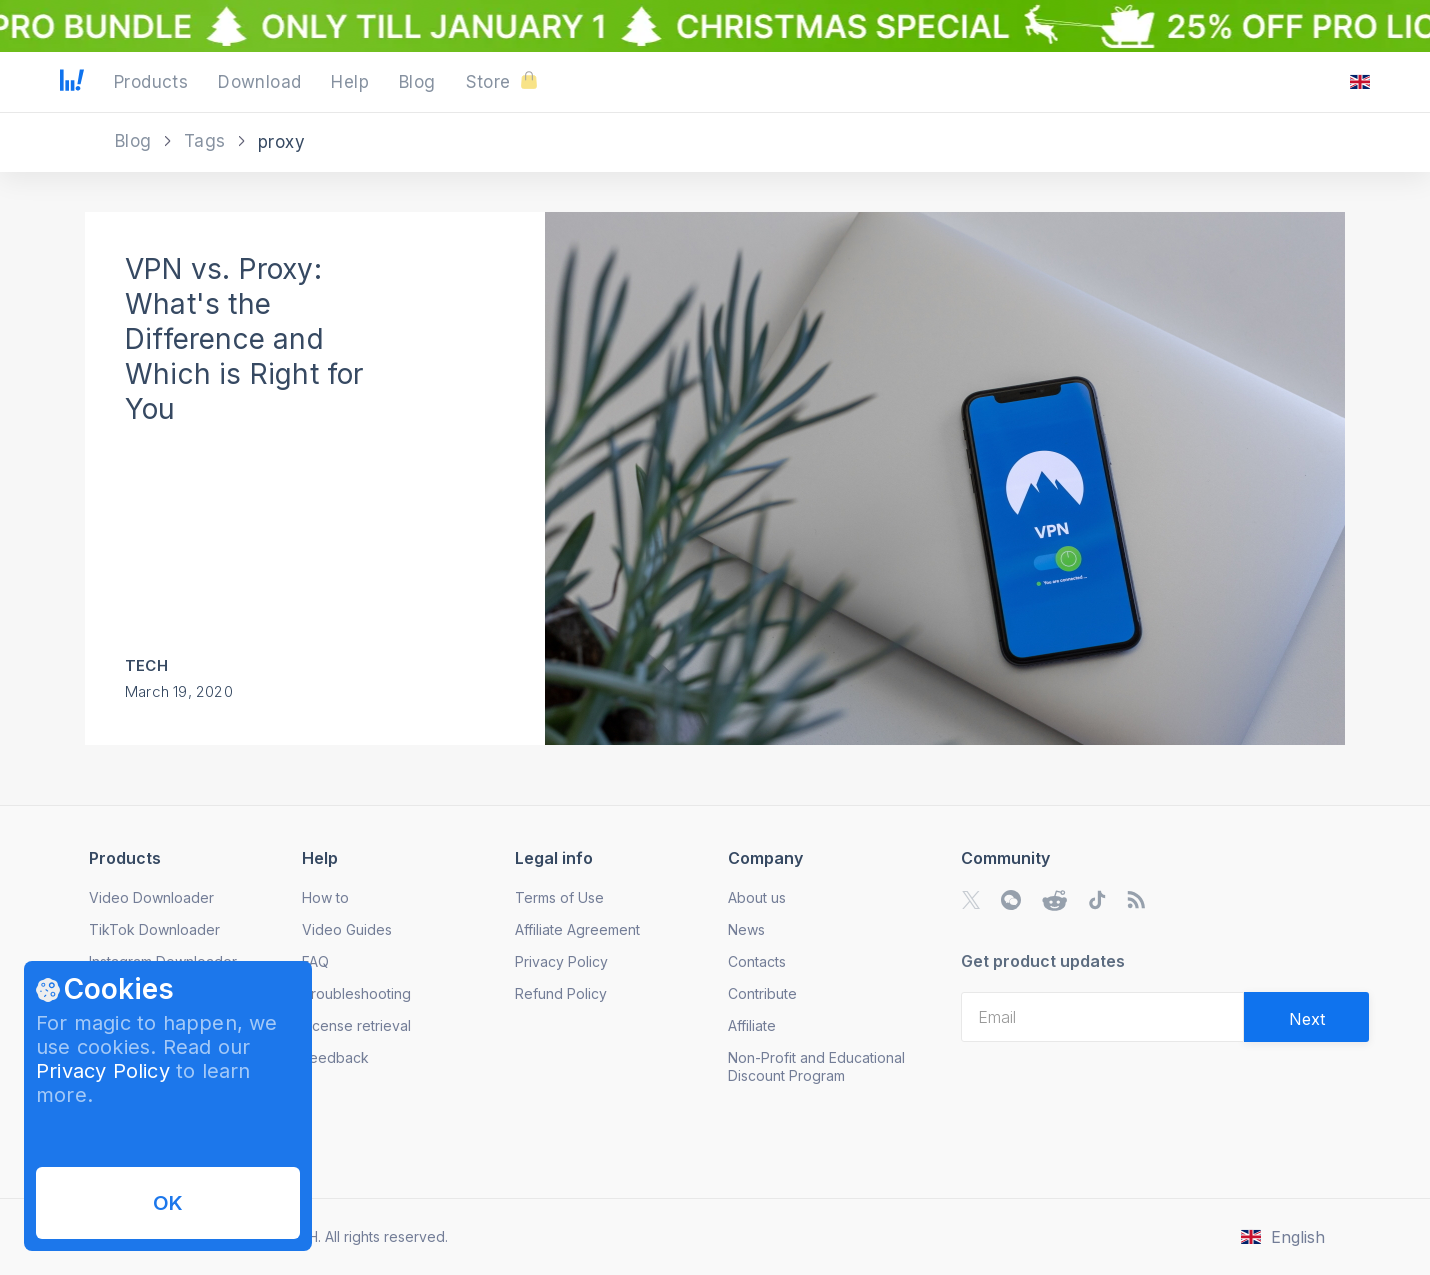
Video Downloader (151, 897)
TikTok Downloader (154, 929)
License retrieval (356, 1025)
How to (325, 897)
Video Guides (347, 929)
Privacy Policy (103, 1071)
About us (757, 897)
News (746, 929)
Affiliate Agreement (577, 929)
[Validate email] (1306, 1017)
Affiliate (752, 1025)
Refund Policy (561, 993)
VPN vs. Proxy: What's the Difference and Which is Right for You (244, 339)
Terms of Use (559, 897)
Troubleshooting (356, 993)
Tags (207, 141)
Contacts (757, 961)
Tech (146, 665)
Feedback (335, 1057)
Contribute (762, 993)
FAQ (315, 961)
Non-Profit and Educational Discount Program (816, 1066)
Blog (136, 141)
